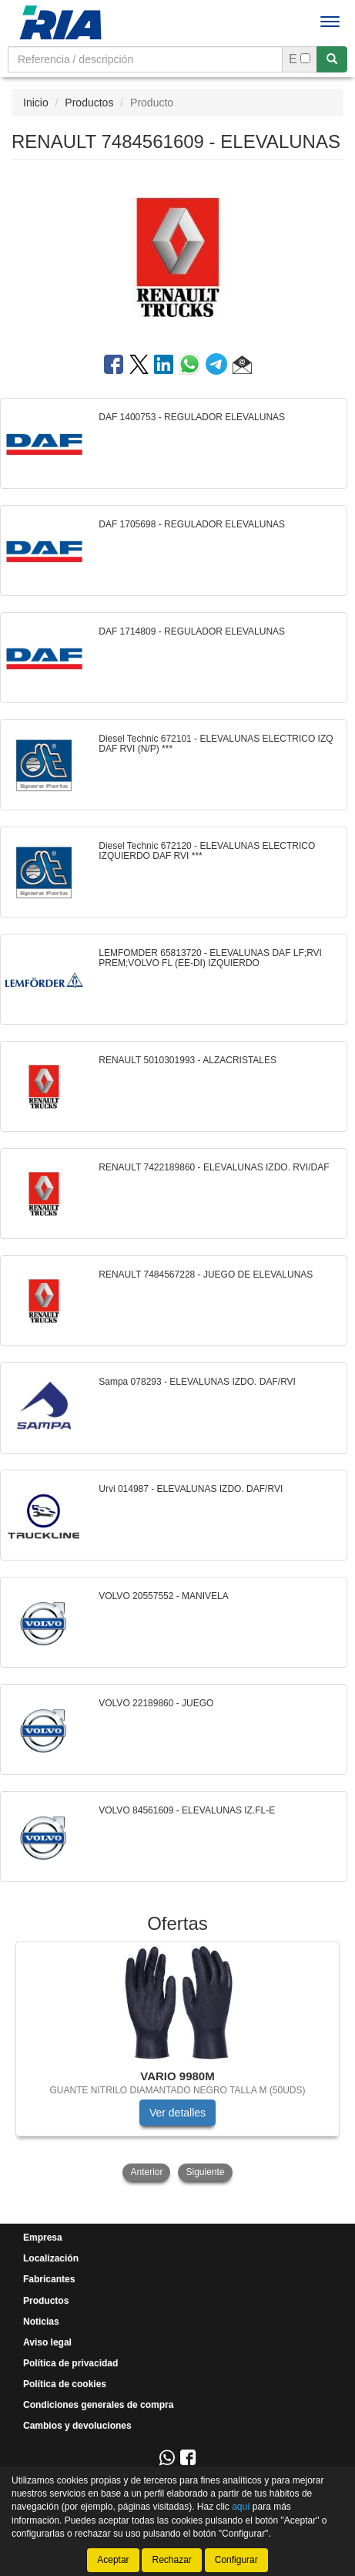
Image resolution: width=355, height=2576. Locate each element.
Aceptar (113, 2559)
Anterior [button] (146, 2172)
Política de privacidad (70, 2363)
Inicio (36, 102)
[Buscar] (331, 59)
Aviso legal (47, 2342)
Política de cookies (64, 2384)
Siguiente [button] (205, 2172)
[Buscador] (145, 59)
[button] (242, 367)
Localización (51, 2258)
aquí (241, 2506)
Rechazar (171, 2559)
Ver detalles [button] (177, 2112)
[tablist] (177, 2063)
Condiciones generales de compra (98, 2404)
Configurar (236, 2559)
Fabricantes (49, 2279)
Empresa (42, 2237)
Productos (89, 102)
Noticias (41, 2321)
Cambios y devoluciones (77, 2425)
